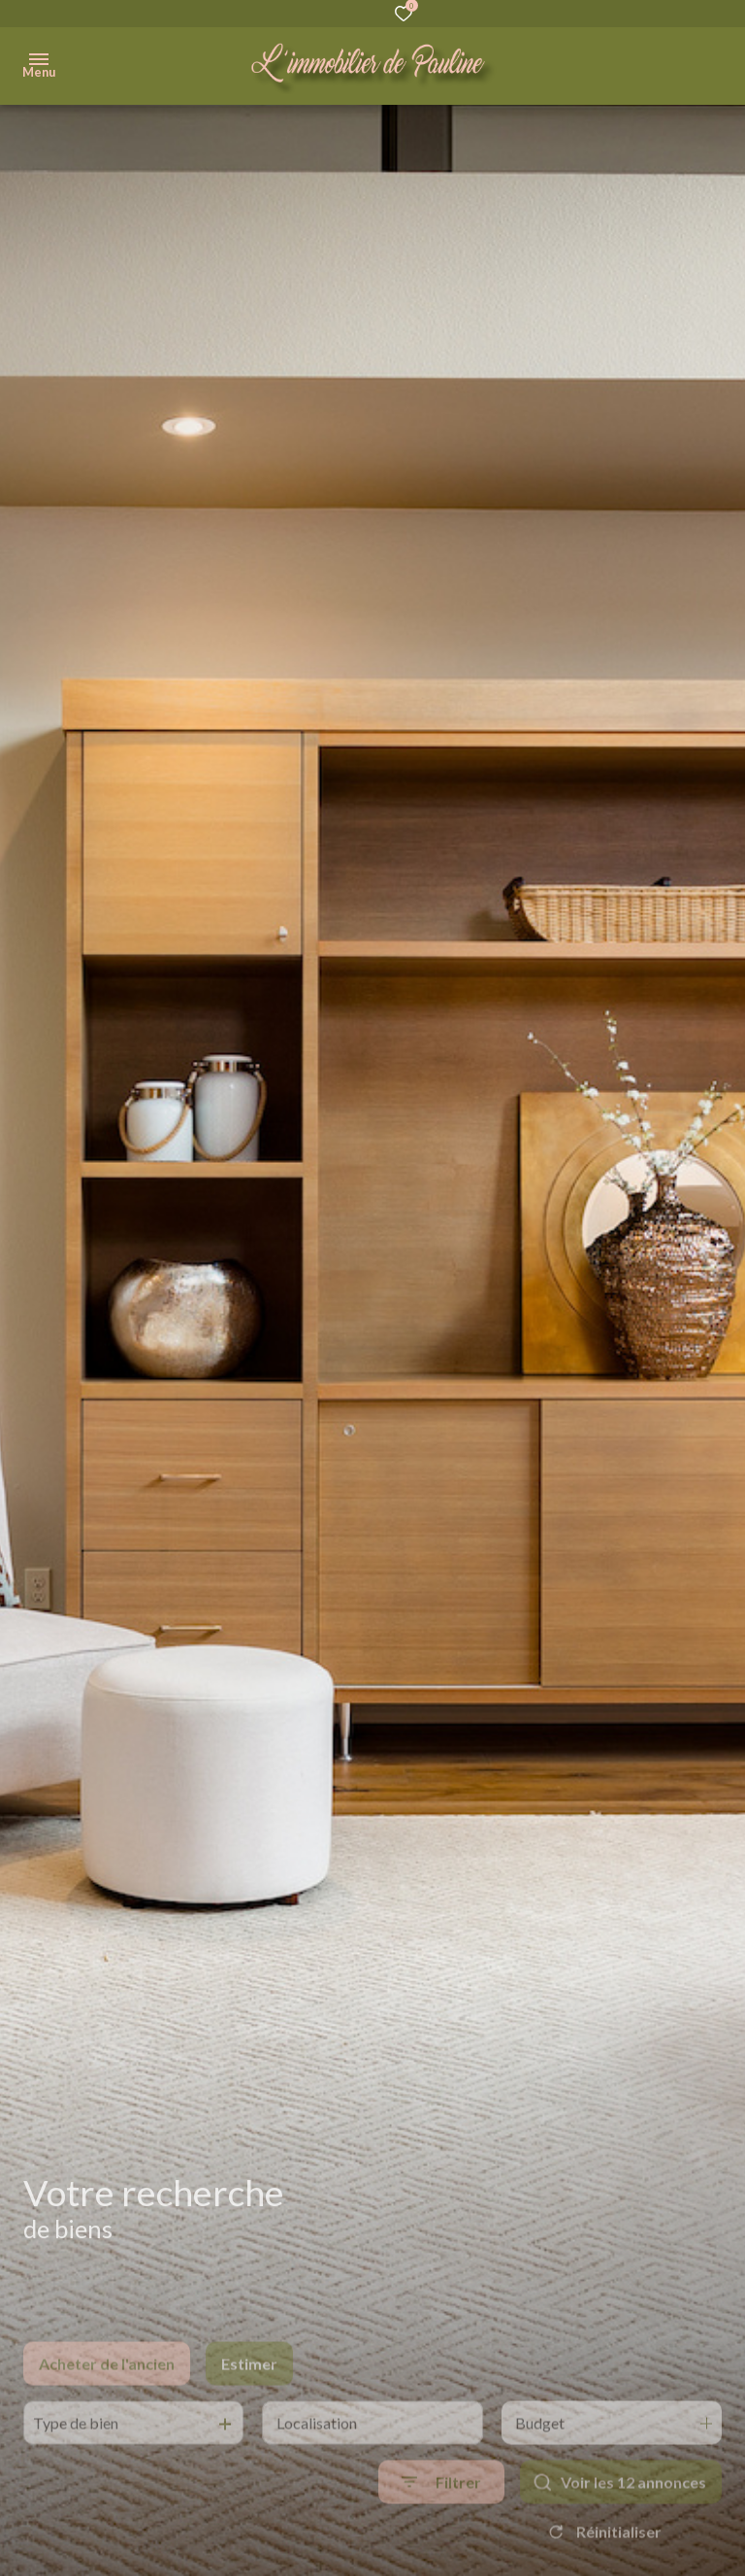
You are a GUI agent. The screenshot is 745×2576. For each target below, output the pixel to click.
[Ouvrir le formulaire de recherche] (441, 2511)
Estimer (249, 2393)
